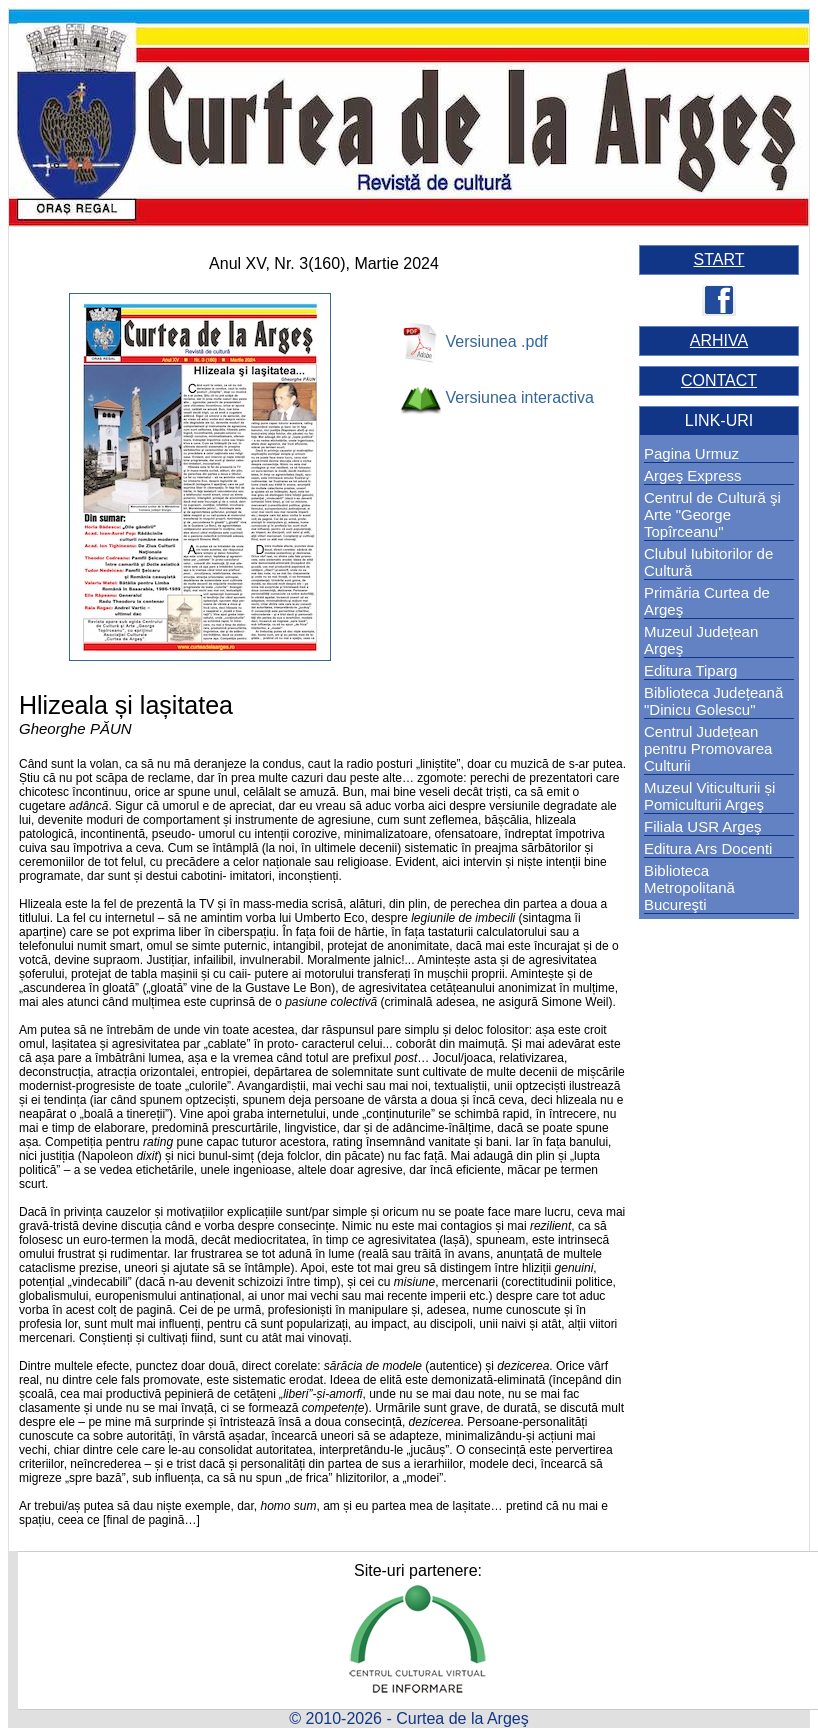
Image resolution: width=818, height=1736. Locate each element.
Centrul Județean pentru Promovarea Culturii (708, 748)
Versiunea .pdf (496, 341)
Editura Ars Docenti (708, 848)
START (719, 259)
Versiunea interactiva (519, 397)
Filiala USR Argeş (703, 826)
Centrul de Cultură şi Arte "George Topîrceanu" (712, 514)
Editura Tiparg (690, 670)
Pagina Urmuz (691, 453)
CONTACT (719, 380)
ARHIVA (719, 340)
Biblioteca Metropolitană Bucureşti (689, 887)
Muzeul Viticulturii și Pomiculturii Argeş (709, 796)
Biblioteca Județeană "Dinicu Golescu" (713, 701)
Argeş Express (693, 475)
